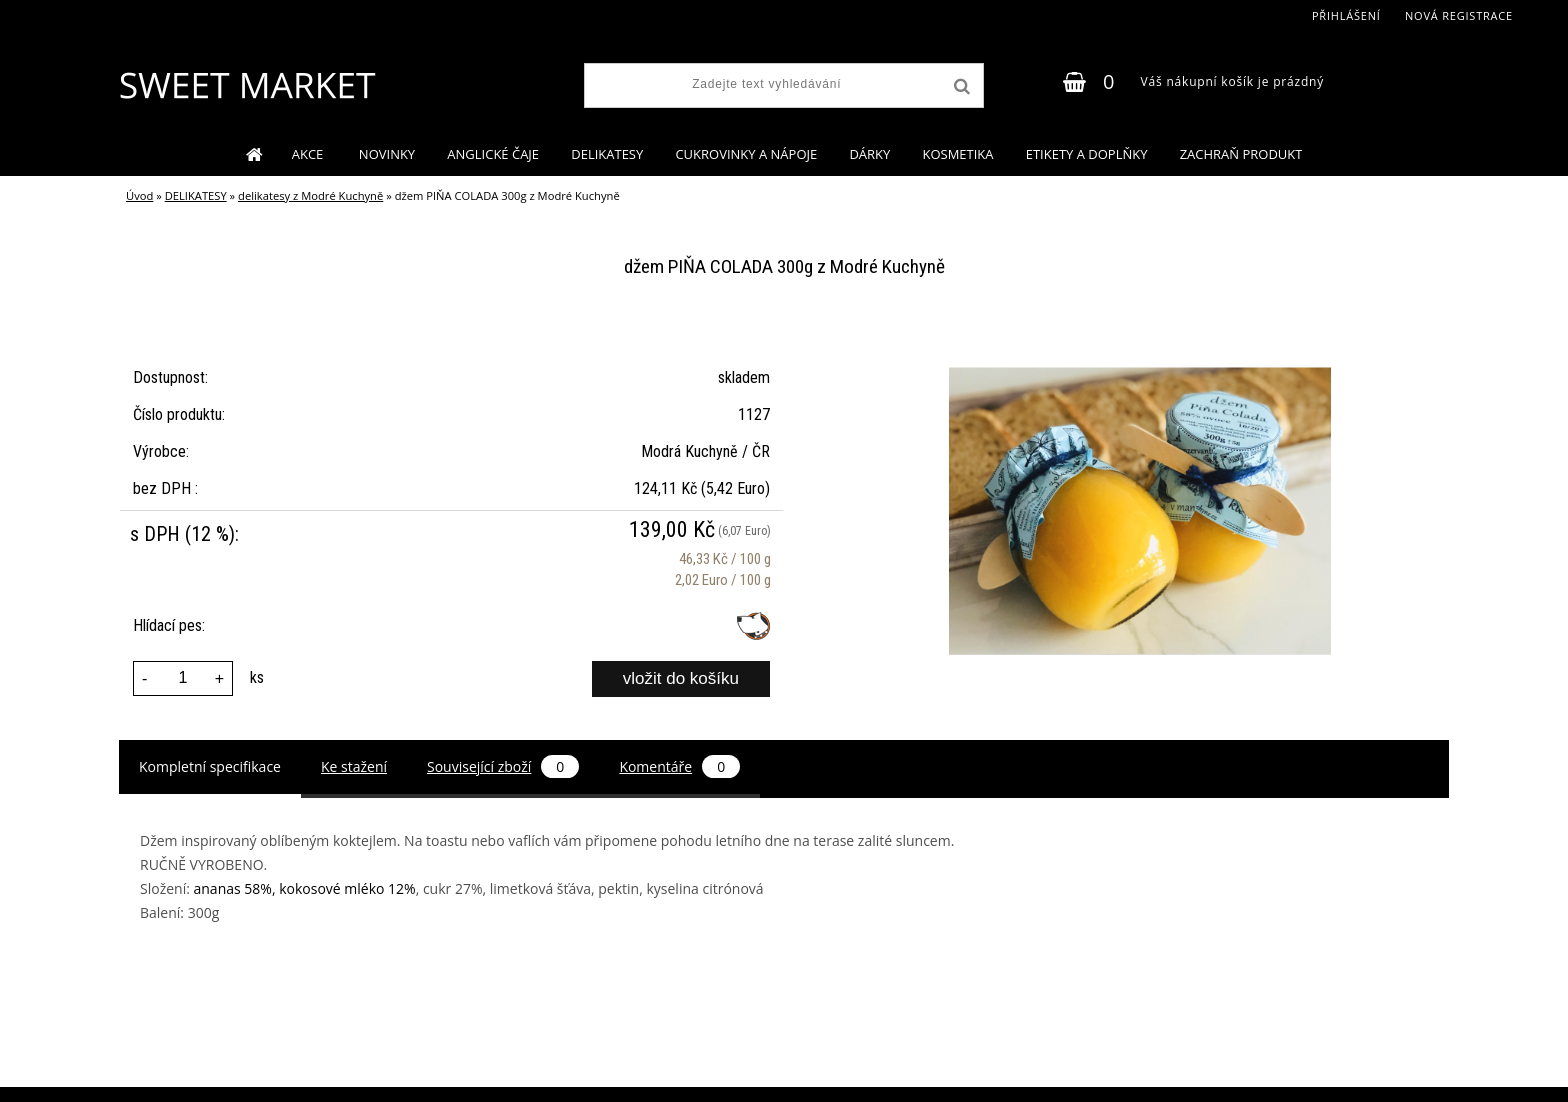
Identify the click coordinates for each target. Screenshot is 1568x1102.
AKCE (309, 154)
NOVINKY (387, 154)
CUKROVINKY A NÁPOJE (746, 154)
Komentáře (679, 766)
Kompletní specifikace (210, 766)
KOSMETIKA (957, 154)
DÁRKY (869, 154)
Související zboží (503, 766)
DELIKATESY (607, 154)
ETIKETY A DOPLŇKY (1087, 154)
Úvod (139, 195)
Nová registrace (1459, 15)
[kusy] (183, 678)
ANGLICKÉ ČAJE (493, 154)
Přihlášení (1346, 15)
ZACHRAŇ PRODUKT (1241, 154)
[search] (960, 87)
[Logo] (246, 85)
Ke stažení (354, 766)
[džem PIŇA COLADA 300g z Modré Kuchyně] (1140, 330)
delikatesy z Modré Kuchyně (310, 195)
